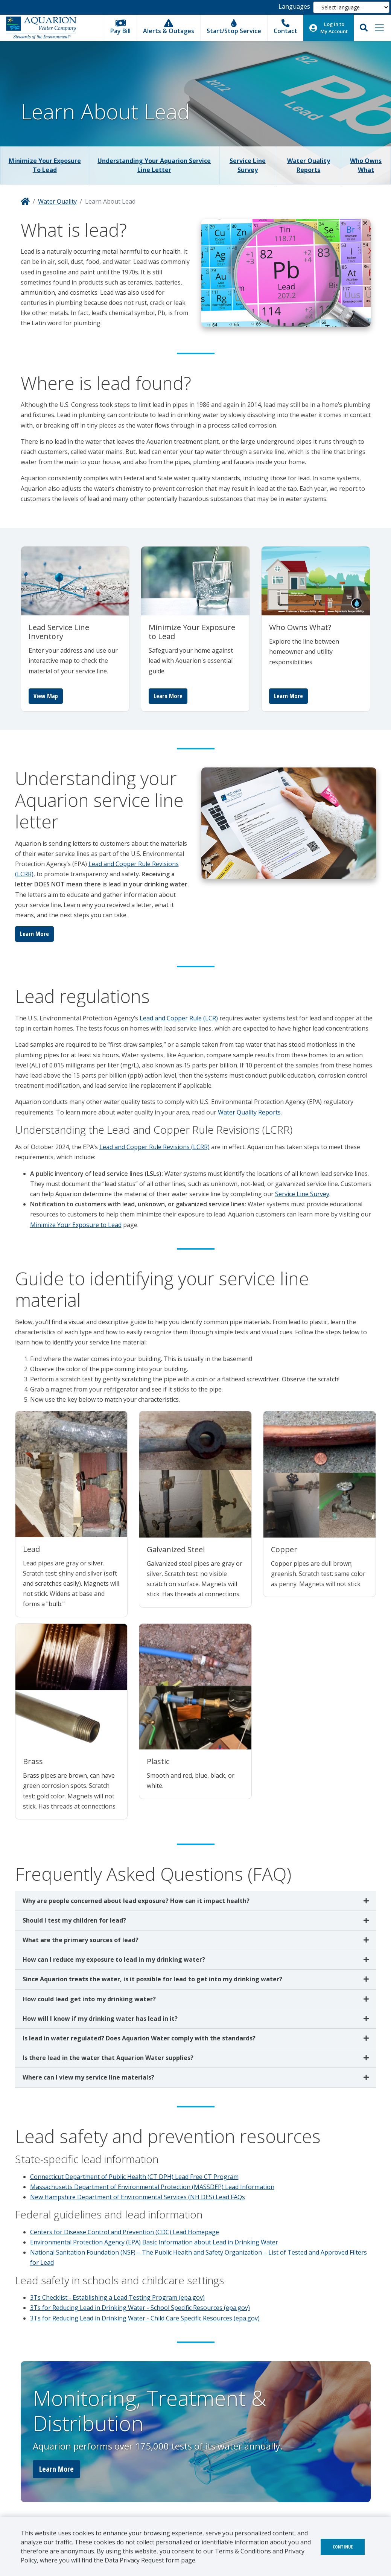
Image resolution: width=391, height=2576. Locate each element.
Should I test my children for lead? (74, 1920)
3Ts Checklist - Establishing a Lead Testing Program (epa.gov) (117, 2297)
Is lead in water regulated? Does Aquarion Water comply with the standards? (140, 2038)
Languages (294, 6)
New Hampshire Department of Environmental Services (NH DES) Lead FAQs (137, 2197)
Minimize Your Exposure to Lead (45, 165)
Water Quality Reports (308, 165)
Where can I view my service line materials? (88, 2077)
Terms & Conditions (243, 2551)
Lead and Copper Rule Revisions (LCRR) (154, 1147)
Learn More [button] (56, 2469)
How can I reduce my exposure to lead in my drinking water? (114, 1959)
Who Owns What (366, 165)
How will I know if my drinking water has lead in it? (100, 2018)
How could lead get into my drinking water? (89, 1999)
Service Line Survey (248, 165)
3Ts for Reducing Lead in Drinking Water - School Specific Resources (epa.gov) (140, 2307)
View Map (45, 696)
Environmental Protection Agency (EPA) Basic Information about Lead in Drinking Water (154, 2242)
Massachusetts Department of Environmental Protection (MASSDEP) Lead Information (152, 2187)
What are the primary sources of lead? (80, 1940)
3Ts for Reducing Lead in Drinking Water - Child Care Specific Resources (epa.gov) (145, 2318)
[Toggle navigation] (379, 27)
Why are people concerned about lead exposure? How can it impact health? (136, 1901)
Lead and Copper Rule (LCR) (179, 1018)
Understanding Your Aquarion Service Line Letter (154, 165)
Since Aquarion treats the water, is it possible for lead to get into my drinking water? (152, 1979)
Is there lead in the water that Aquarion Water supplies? (108, 2058)
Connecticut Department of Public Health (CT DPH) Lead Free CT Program (134, 2177)
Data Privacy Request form (142, 2560)
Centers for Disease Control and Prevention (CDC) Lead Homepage (124, 2232)
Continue (343, 2547)
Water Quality (57, 201)
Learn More (168, 696)
